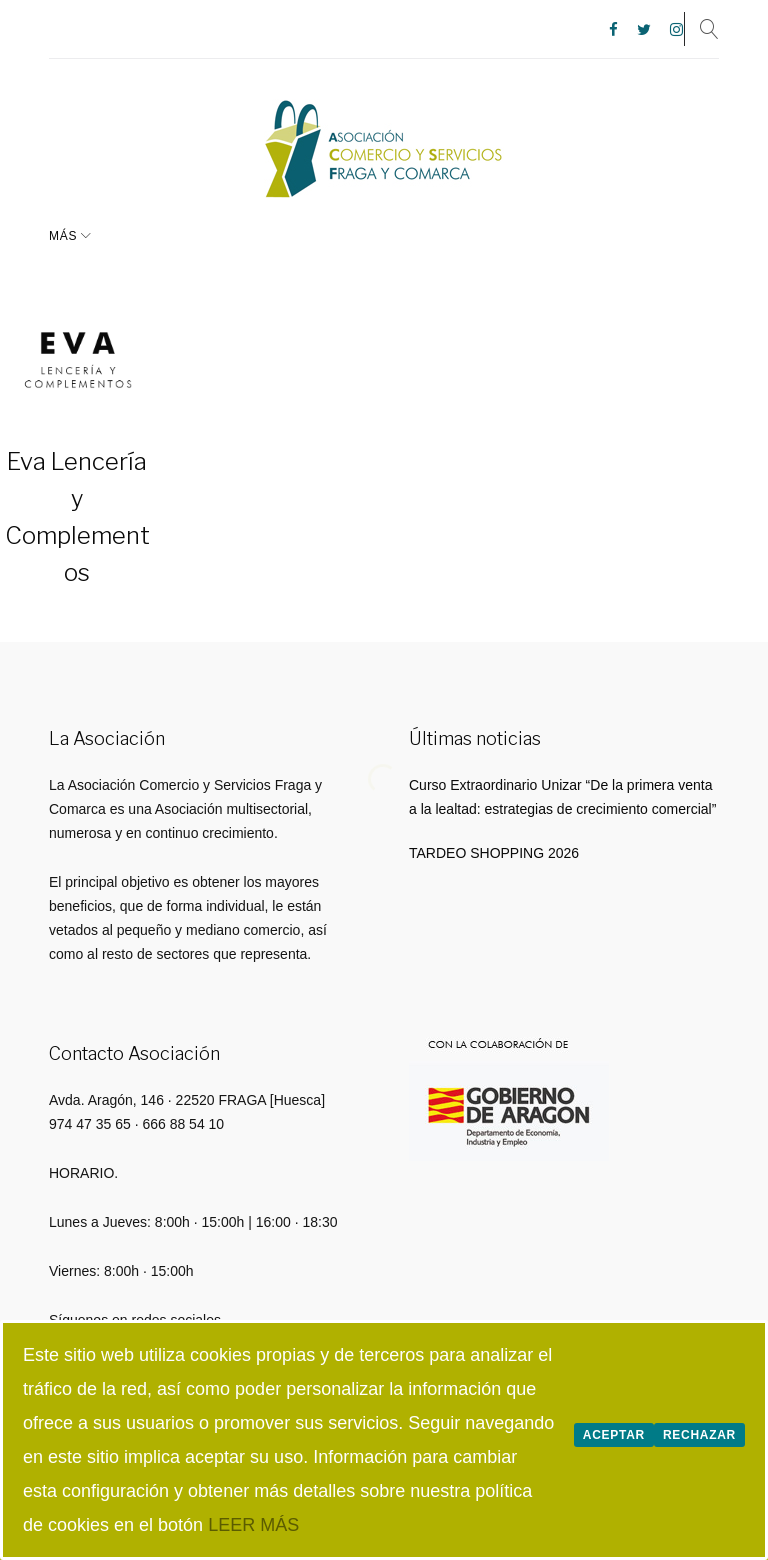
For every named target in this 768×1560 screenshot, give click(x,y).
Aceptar (614, 1435)
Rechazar (699, 1435)
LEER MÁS (253, 1525)
